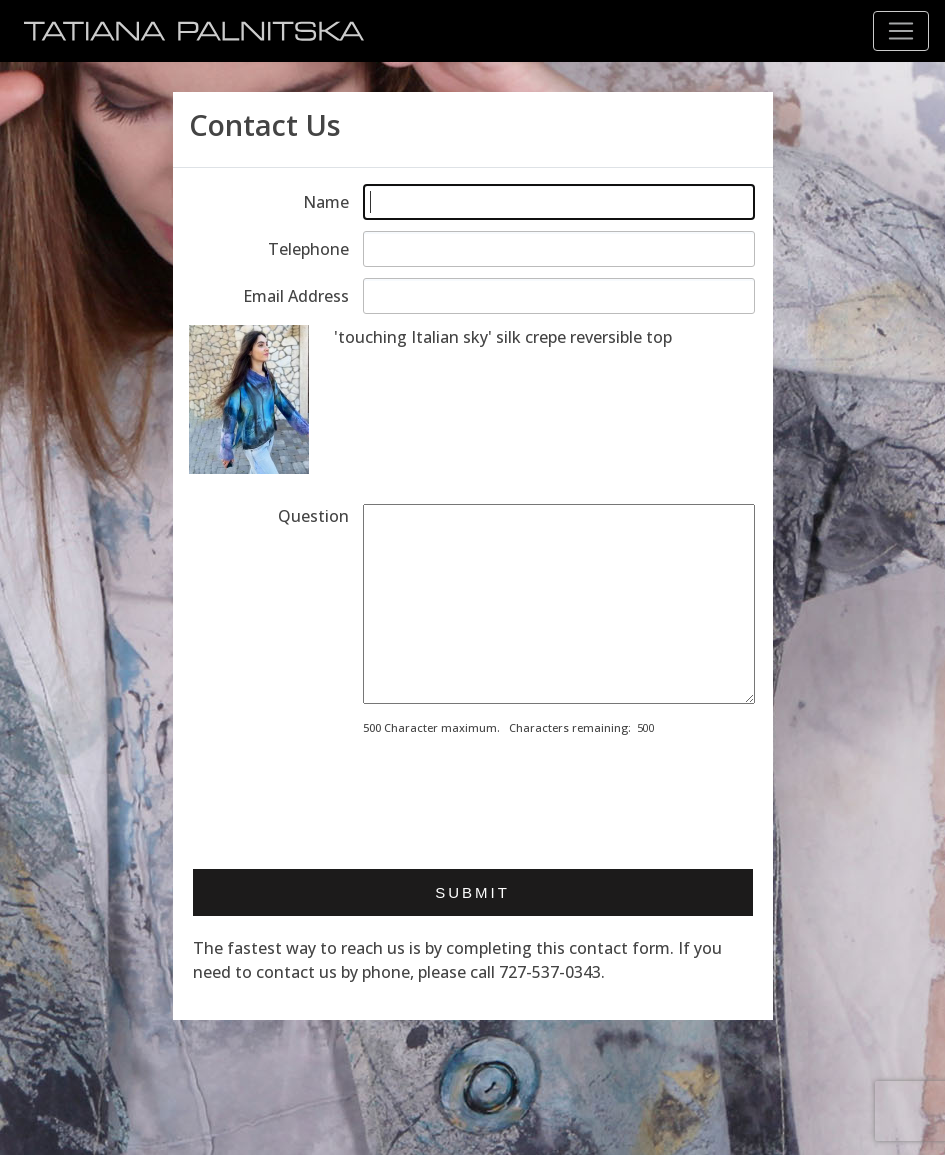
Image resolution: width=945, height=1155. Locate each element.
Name (326, 202)
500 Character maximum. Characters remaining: (497, 727)
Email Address (296, 296)
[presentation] (515, 796)
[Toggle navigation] (901, 31)
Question (313, 516)
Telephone (308, 249)
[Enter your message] (559, 604)
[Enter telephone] (559, 249)
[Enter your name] (559, 202)
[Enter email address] (559, 296)
